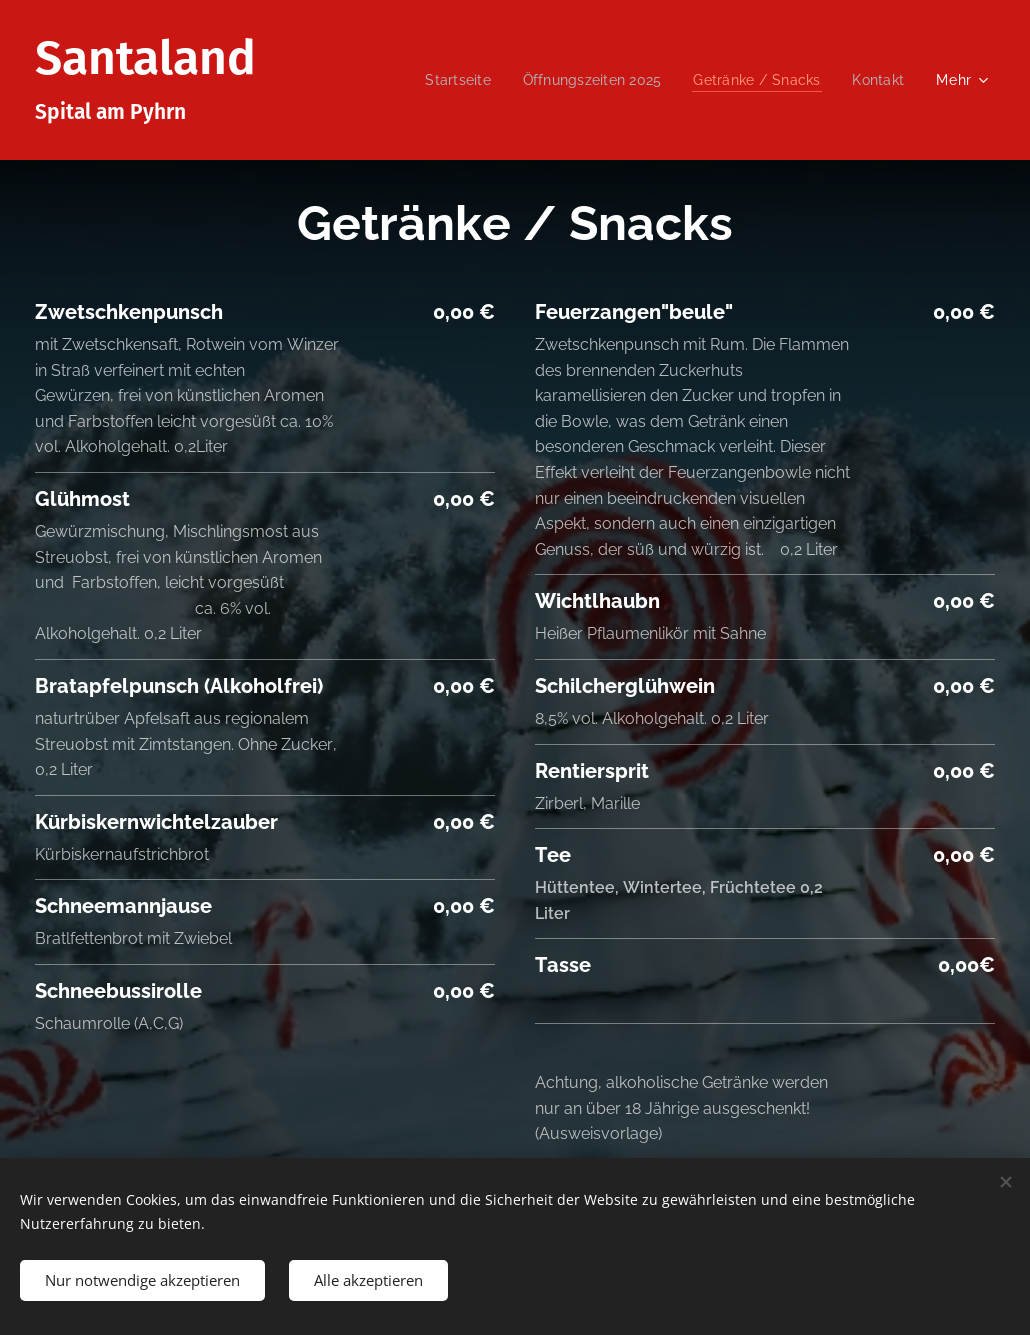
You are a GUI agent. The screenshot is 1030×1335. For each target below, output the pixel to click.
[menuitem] (441, 80)
